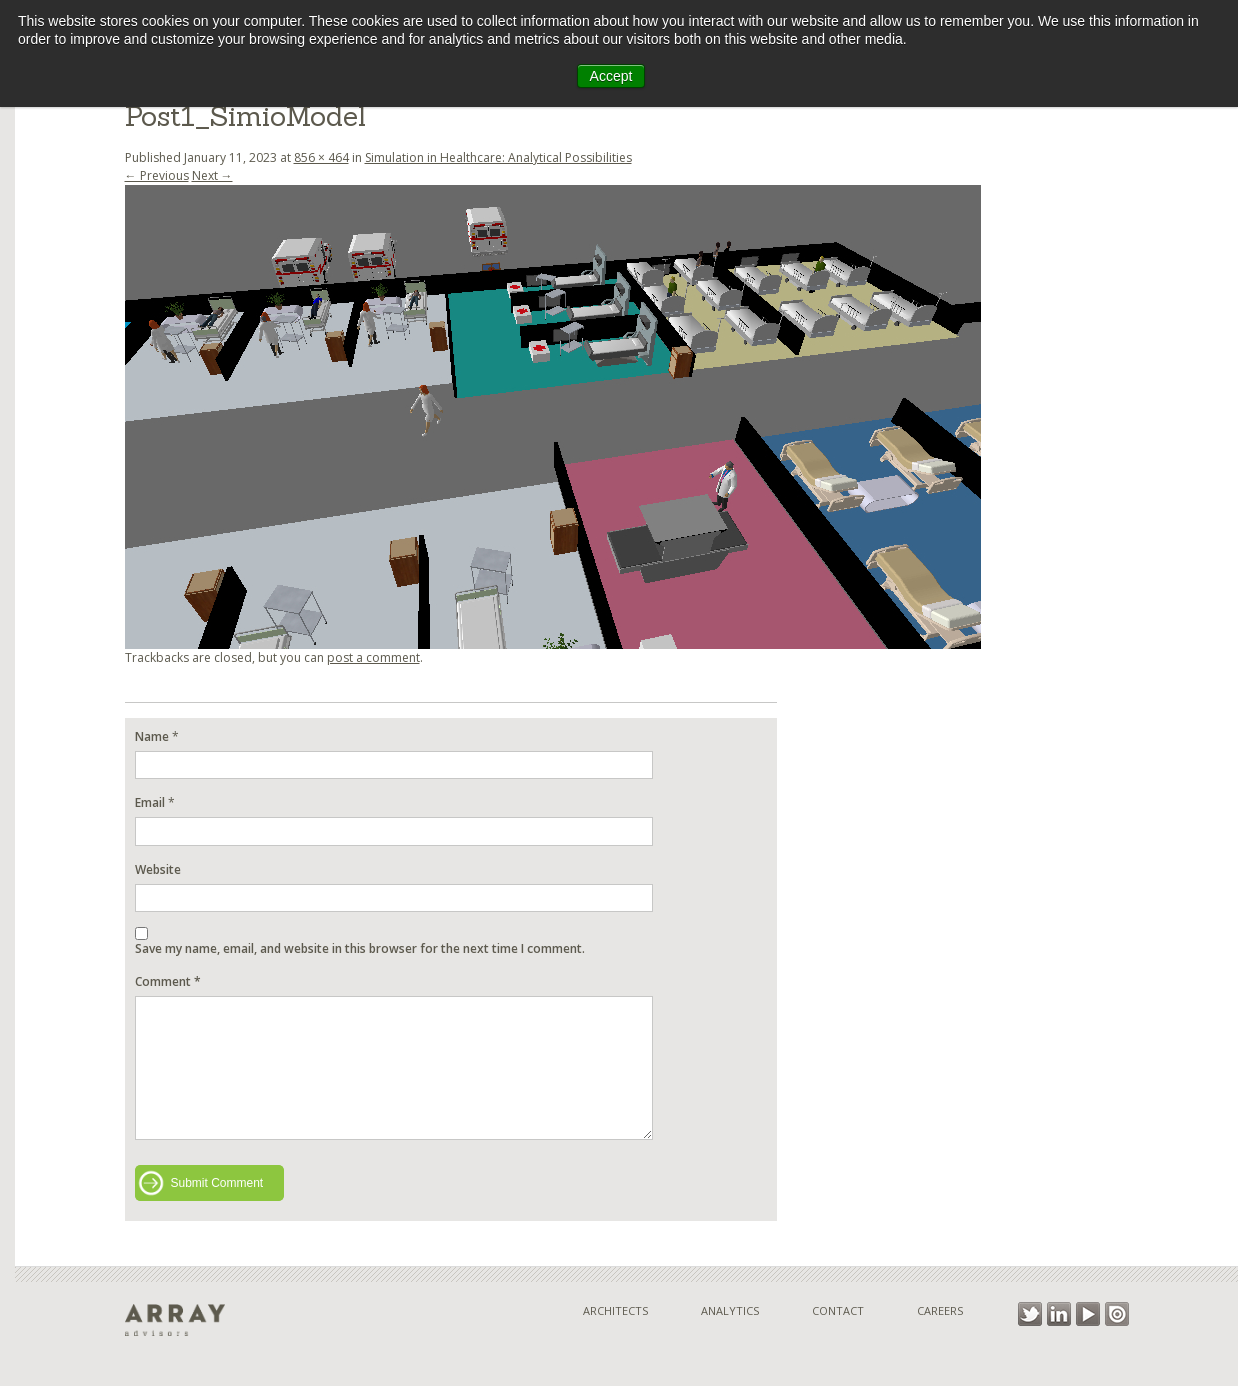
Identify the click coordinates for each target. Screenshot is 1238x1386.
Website (158, 869)
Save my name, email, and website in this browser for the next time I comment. (360, 948)
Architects (615, 1310)
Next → (212, 175)
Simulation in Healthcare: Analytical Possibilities (498, 157)
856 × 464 (321, 157)
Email (150, 802)
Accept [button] (611, 76)
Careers (940, 1310)
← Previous (157, 175)
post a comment (373, 657)
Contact (838, 1310)
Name (152, 736)
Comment (168, 981)
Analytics (730, 1310)
